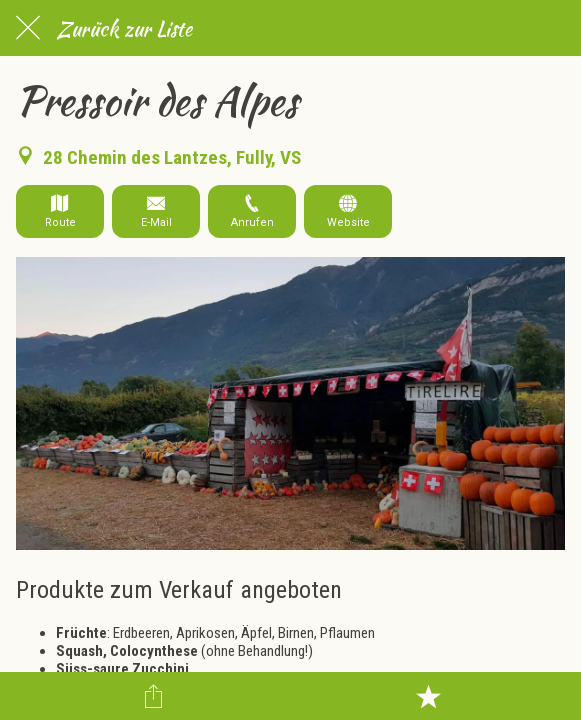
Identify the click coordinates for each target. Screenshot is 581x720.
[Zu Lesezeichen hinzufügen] (428, 696)
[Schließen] (28, 28)
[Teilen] (153, 696)
